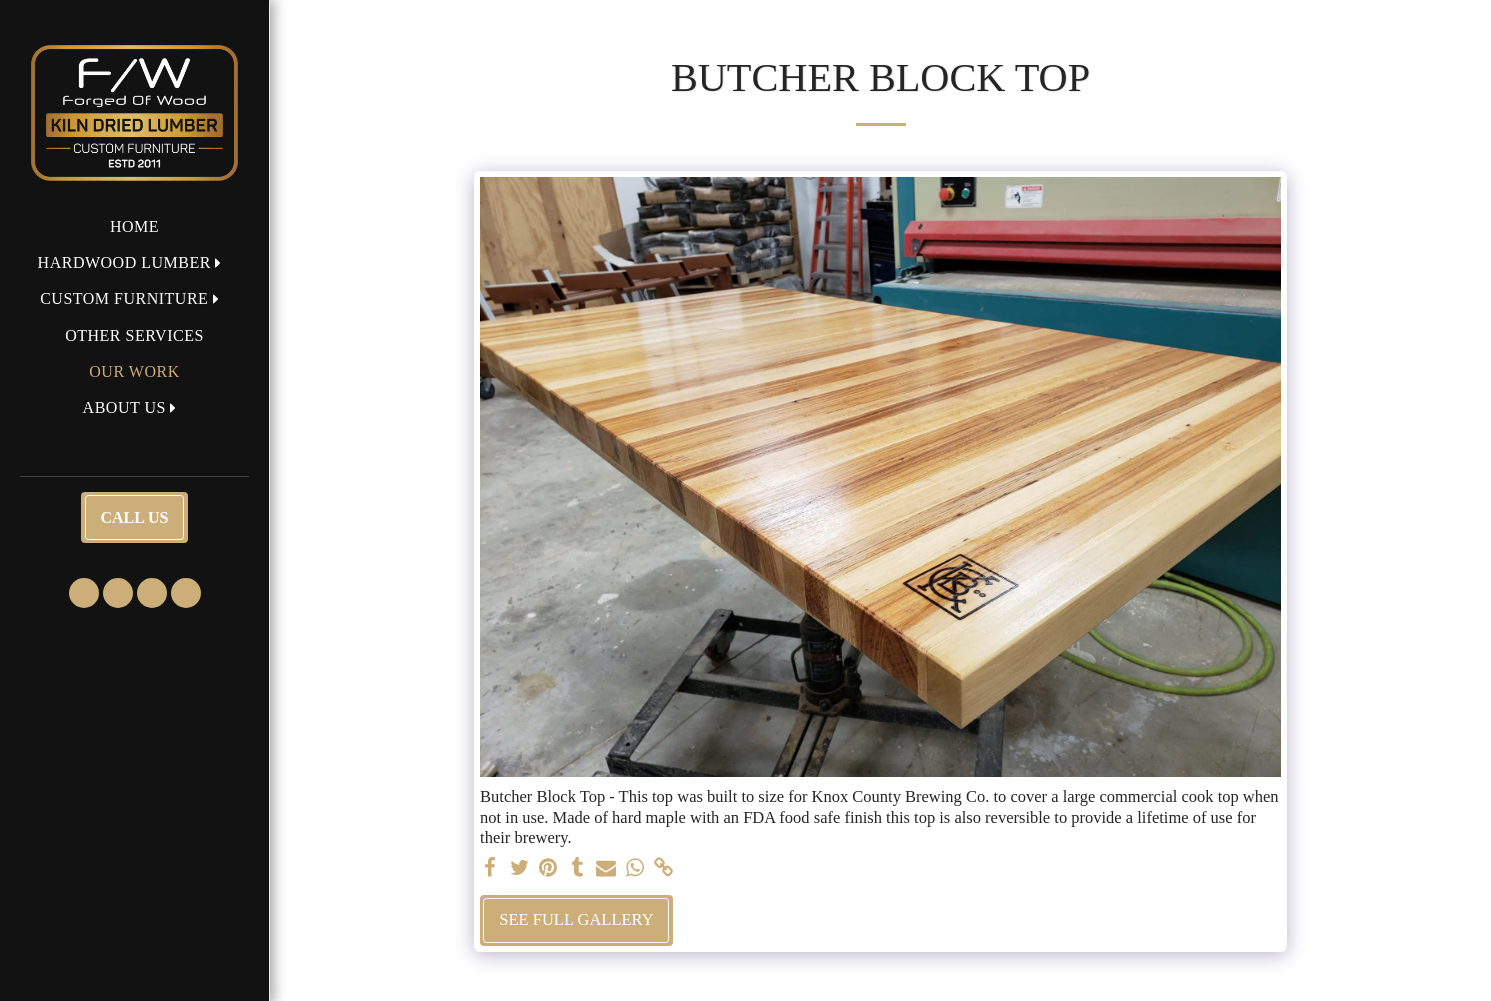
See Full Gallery (576, 919)
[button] (135, 262)
